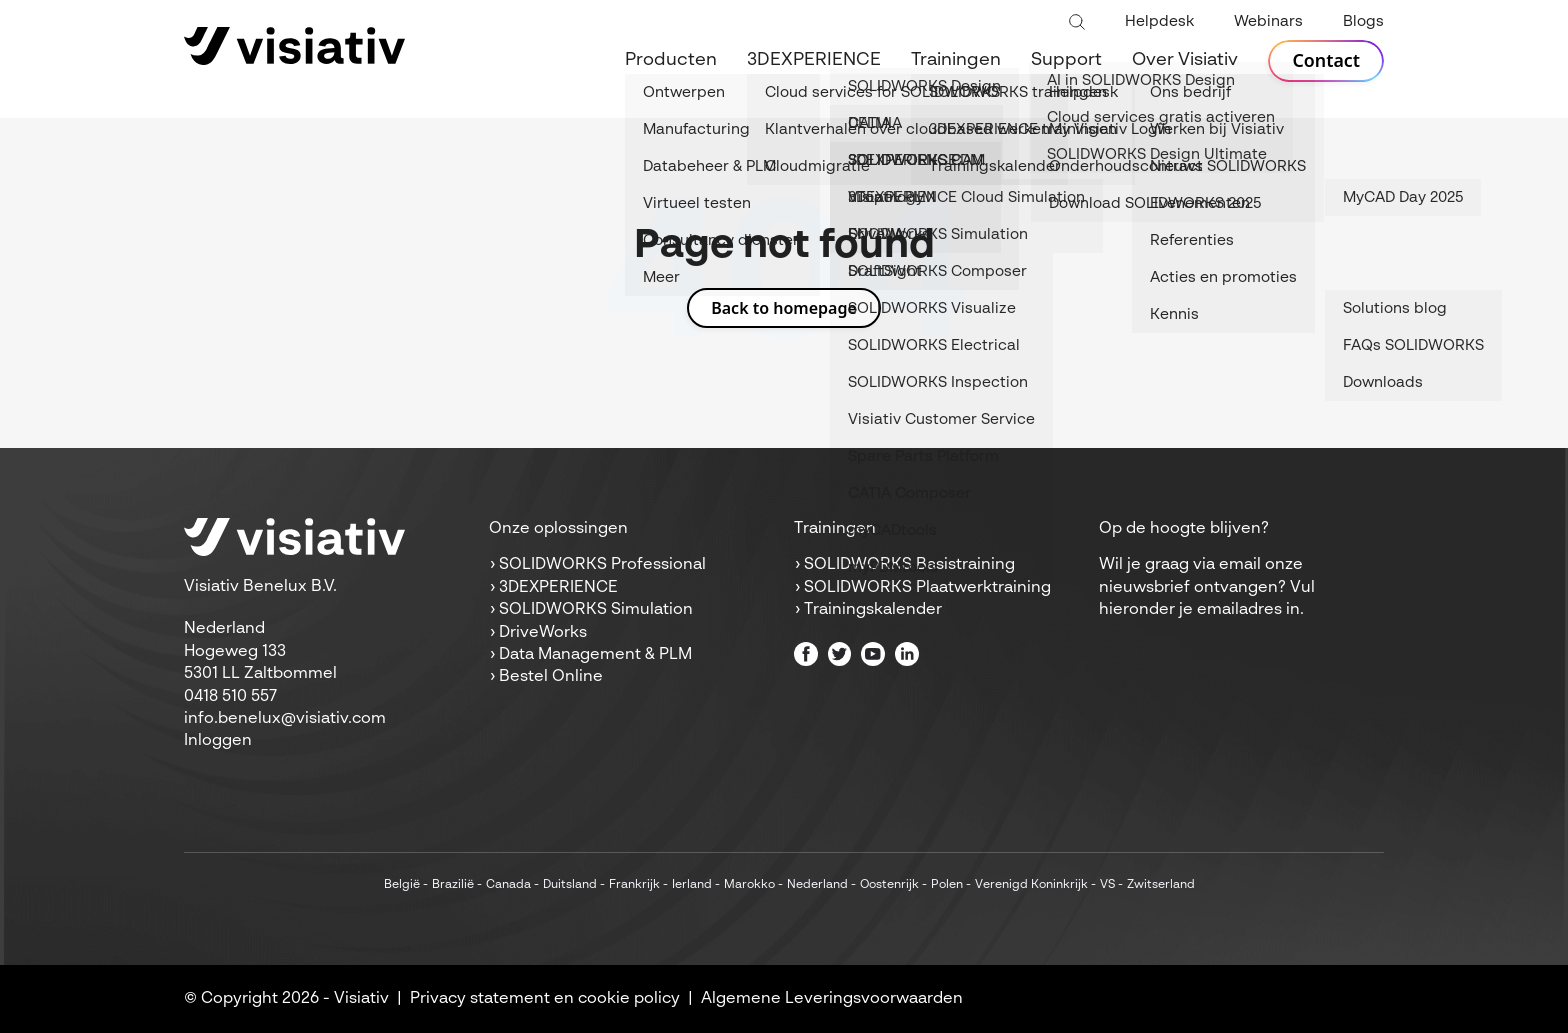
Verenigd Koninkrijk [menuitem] (1031, 885)
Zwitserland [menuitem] (1161, 885)
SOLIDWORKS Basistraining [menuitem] (909, 565)
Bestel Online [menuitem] (551, 677)
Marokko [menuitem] (749, 885)
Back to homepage (784, 308)
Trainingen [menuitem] (956, 60)
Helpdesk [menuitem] (1159, 21)
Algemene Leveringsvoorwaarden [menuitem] (832, 999)
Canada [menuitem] (508, 885)
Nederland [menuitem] (817, 885)
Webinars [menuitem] (1268, 21)
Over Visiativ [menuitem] (1185, 60)
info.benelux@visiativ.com (285, 719)
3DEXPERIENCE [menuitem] (814, 60)
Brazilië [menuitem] (453, 885)
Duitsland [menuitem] (570, 885)
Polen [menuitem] (947, 885)
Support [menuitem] (1066, 60)
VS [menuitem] (1107, 885)
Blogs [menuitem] (1363, 21)
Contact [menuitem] (1326, 61)
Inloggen (218, 741)
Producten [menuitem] (671, 60)
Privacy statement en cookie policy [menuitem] (545, 999)
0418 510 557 (230, 697)
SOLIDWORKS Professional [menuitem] (602, 565)
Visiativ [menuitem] (361, 999)
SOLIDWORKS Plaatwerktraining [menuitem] (927, 588)
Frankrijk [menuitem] (634, 885)
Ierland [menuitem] (692, 885)
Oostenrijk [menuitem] (889, 885)
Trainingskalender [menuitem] (873, 610)
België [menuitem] (402, 885)
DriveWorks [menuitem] (543, 633)
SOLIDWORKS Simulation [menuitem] (596, 610)
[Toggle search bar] (1077, 23)
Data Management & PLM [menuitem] (595, 655)
